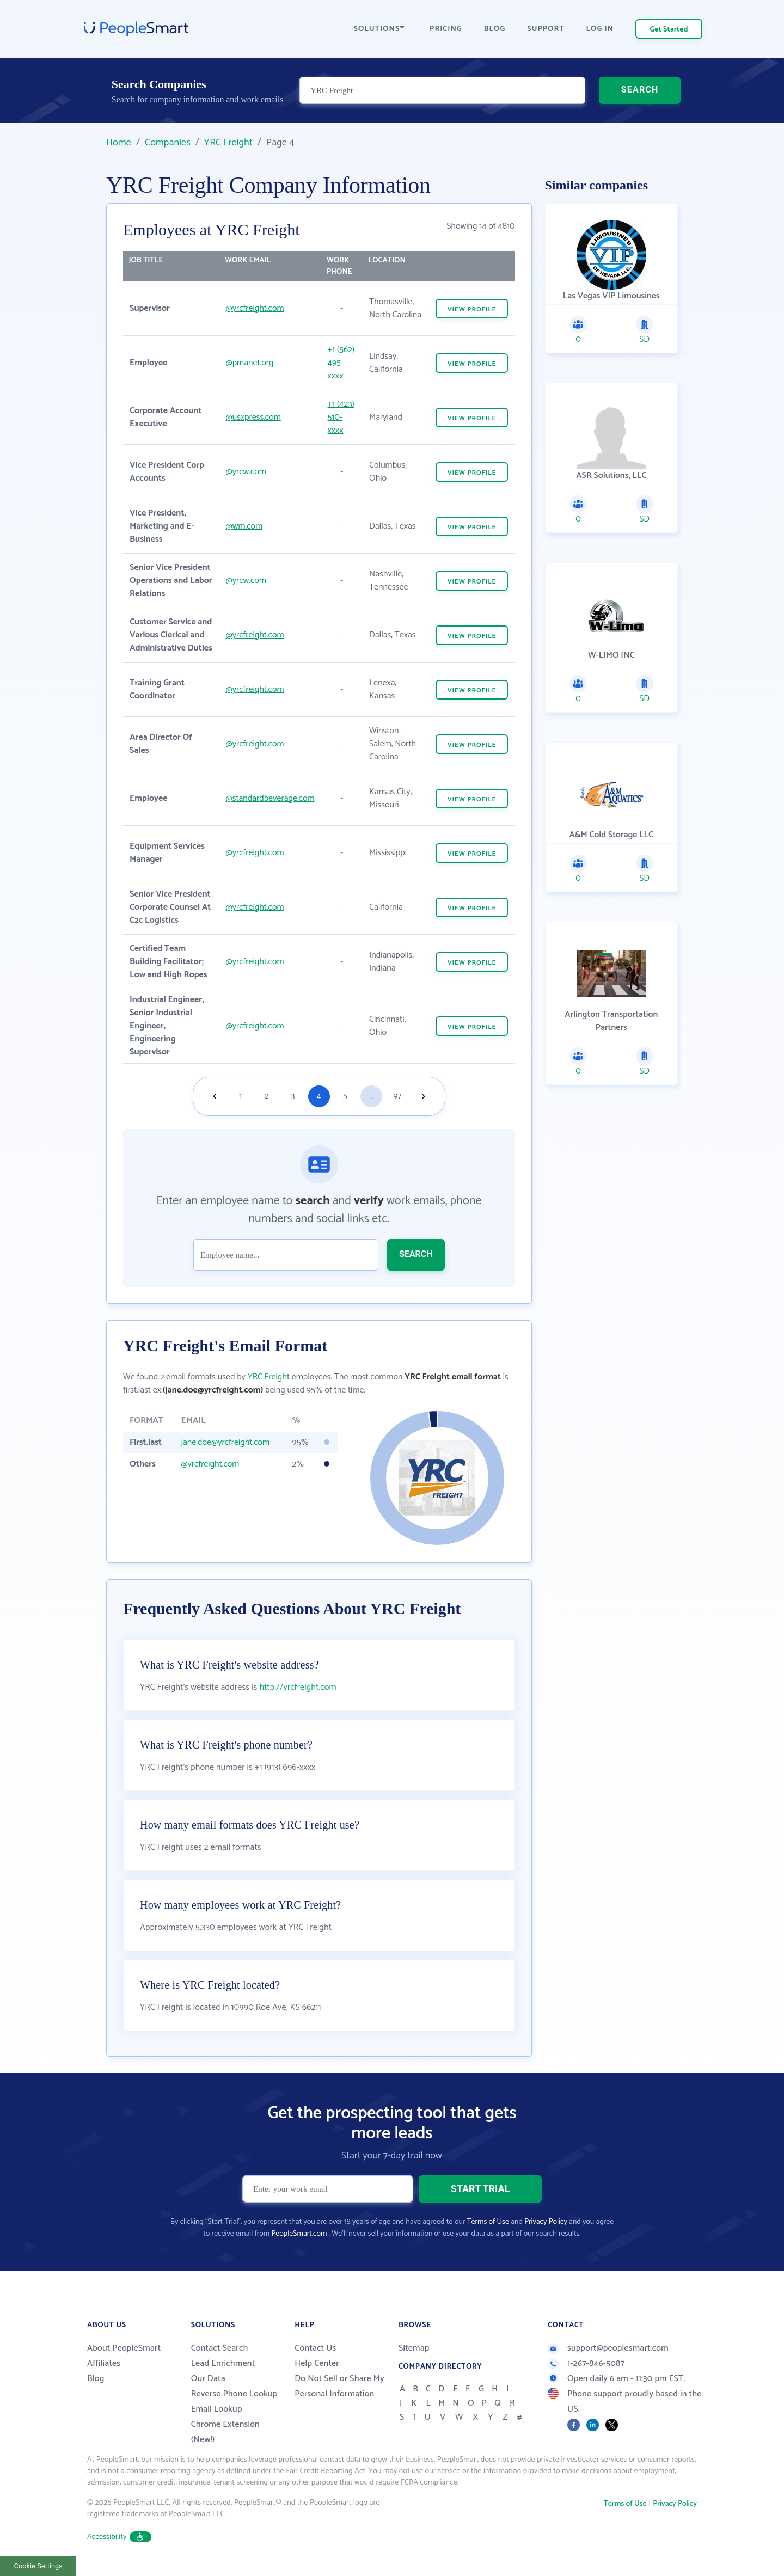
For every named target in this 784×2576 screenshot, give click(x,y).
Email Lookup (216, 2409)
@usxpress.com (253, 417)
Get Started (669, 29)
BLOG (495, 29)
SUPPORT (545, 29)
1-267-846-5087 (586, 2363)
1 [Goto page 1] (240, 1096)
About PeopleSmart (124, 2348)
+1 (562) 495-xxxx (341, 362)
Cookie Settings (38, 2566)
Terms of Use (488, 2222)
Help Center (317, 2363)
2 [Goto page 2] (267, 1096)
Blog (96, 2378)
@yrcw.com (246, 471)
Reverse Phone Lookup (234, 2394)
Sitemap (414, 2348)
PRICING (446, 29)
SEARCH (640, 89)
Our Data (208, 2378)
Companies (168, 142)
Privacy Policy (545, 2222)
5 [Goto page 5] (345, 1096)
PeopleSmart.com (299, 2234)
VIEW (472, 309)
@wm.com (244, 526)
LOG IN (600, 29)
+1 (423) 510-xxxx (341, 417)
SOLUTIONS (379, 29)
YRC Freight (228, 142)
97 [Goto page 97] (397, 1096)
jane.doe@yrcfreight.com (225, 1442)
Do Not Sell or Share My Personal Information (339, 2386)
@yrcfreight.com (255, 308)
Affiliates (103, 2363)
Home (118, 142)
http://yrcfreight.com (297, 1687)
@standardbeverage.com (270, 798)
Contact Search (219, 2348)
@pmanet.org (250, 362)
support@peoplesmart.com (608, 2348)
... (371, 1096)
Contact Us (315, 2348)
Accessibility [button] (119, 2537)
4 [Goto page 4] (319, 1096)
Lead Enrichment (223, 2363)
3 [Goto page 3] (293, 1096)
